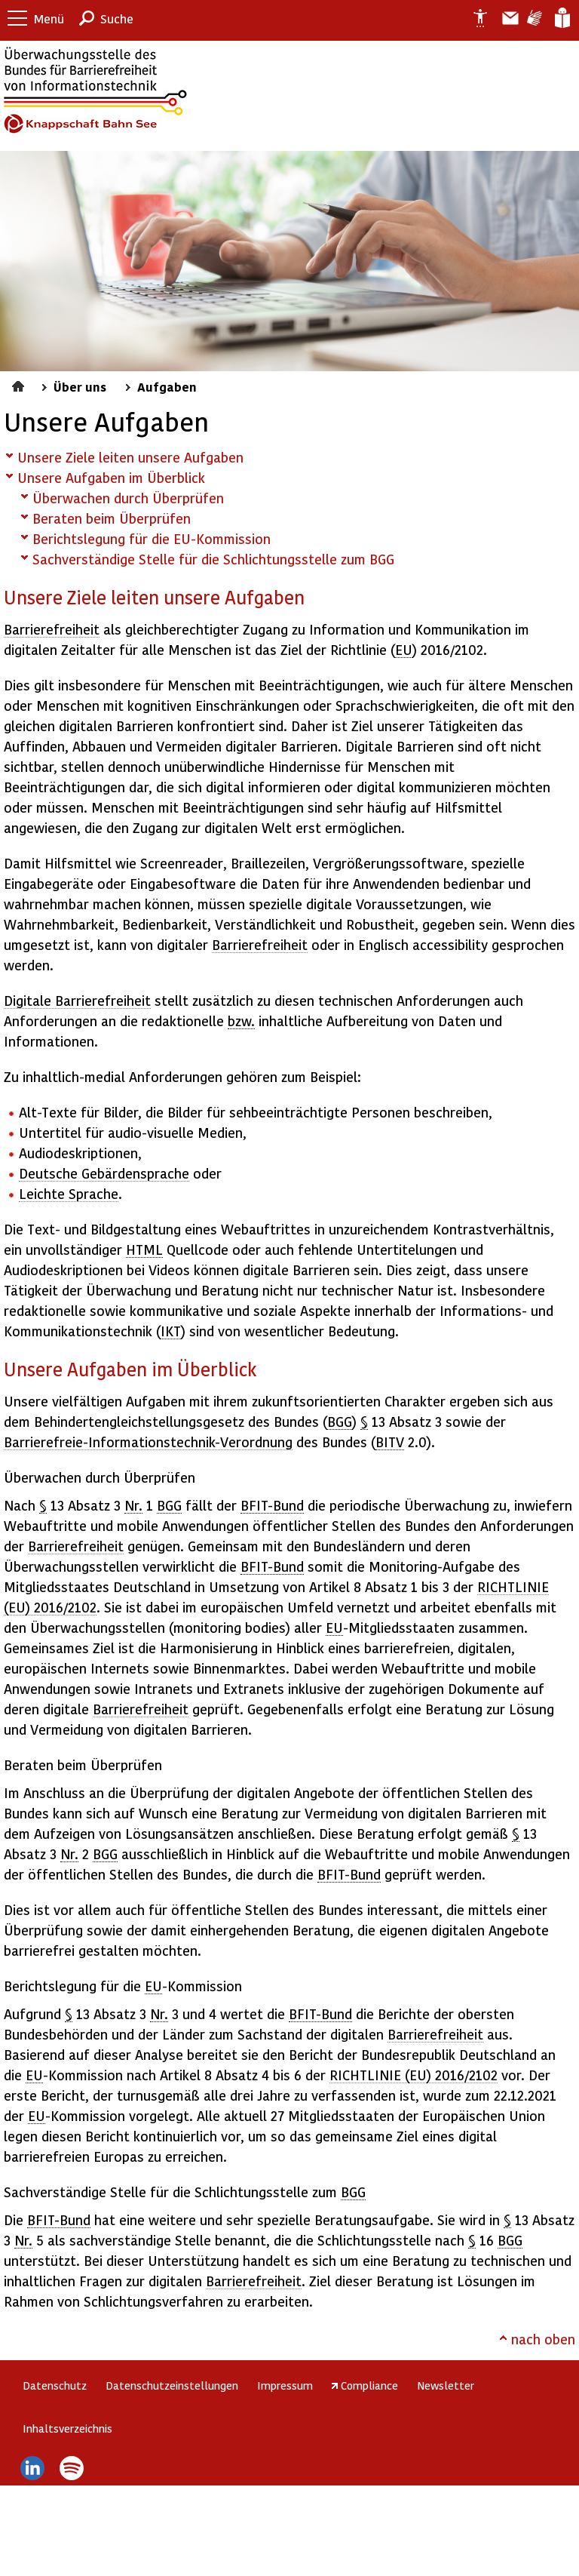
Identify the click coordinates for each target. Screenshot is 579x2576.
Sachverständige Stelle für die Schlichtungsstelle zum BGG (213, 559)
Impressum (285, 2385)
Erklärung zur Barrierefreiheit (474, 18)
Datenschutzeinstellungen (172, 2385)
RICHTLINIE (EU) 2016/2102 (413, 2075)
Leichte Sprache (561, 18)
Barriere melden (504, 18)
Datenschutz (55, 2385)
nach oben (543, 2339)
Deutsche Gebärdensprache (104, 1173)
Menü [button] (49, 18)
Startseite (20, 384)
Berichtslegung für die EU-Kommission (151, 538)
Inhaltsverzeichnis (67, 2428)
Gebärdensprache (533, 18)
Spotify (72, 2468)
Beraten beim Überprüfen (111, 518)
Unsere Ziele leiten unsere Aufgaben (130, 457)
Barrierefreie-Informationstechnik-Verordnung (148, 1441)
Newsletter (445, 2385)
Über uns (80, 386)
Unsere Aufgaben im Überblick (111, 477)
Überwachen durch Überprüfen (128, 498)
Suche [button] (116, 18)
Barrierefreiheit (52, 629)
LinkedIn (32, 2468)
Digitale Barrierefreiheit (77, 1000)
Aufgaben (167, 386)
